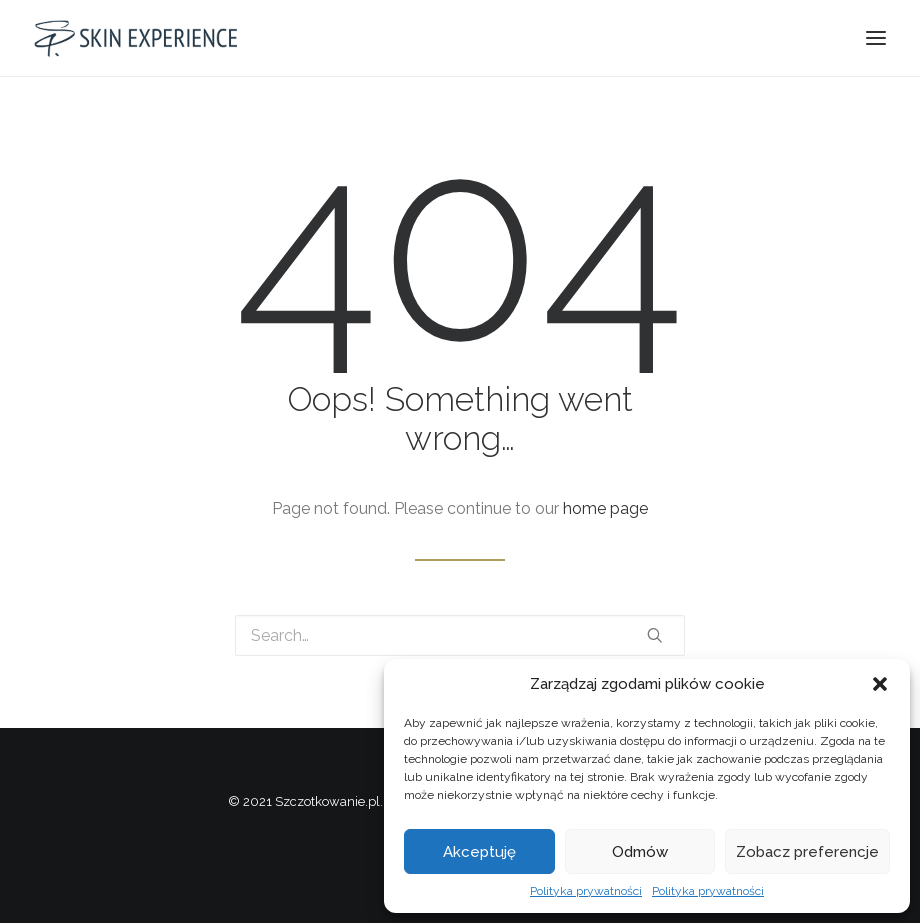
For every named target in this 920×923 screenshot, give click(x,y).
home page (605, 508)
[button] (880, 684)
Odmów (640, 852)
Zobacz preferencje (807, 852)
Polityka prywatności (586, 891)
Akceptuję (479, 852)
